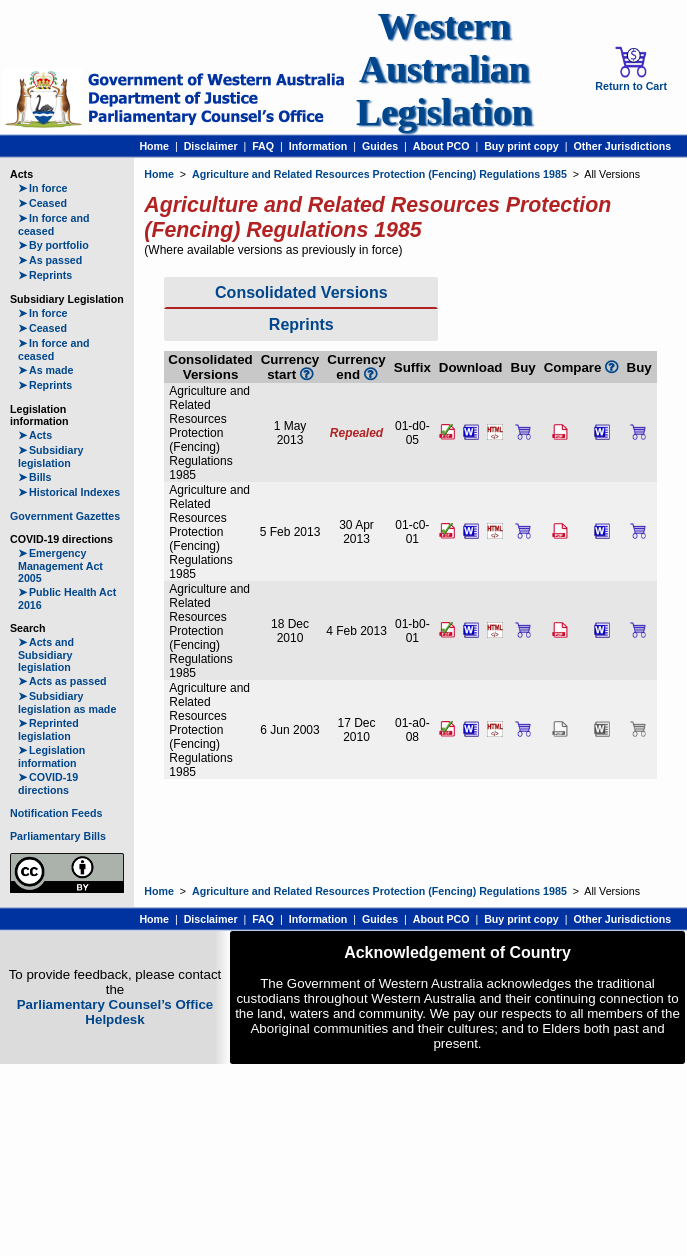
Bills (35, 477)
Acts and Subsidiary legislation (46, 654)
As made (45, 370)
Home (154, 146)
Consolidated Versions (301, 292)
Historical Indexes (69, 492)
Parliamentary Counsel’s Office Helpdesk (115, 1012)
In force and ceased (53, 224)
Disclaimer (211, 146)
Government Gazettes (65, 516)
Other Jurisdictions (622, 146)
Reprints (45, 275)
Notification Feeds (56, 813)
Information (318, 146)
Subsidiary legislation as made (67, 702)
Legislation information (51, 756)
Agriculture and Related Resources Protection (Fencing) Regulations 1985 (379, 174)
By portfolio (53, 245)
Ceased (42, 203)
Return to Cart (631, 69)
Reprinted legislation (48, 729)
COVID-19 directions (48, 783)
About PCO (441, 146)
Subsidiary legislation (50, 456)
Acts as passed (62, 681)
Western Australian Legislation (444, 69)
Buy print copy (521, 146)
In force (43, 188)
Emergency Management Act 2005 (60, 565)
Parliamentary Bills (58, 836)
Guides (380, 146)
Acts (35, 435)
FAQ (263, 146)
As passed (50, 260)
